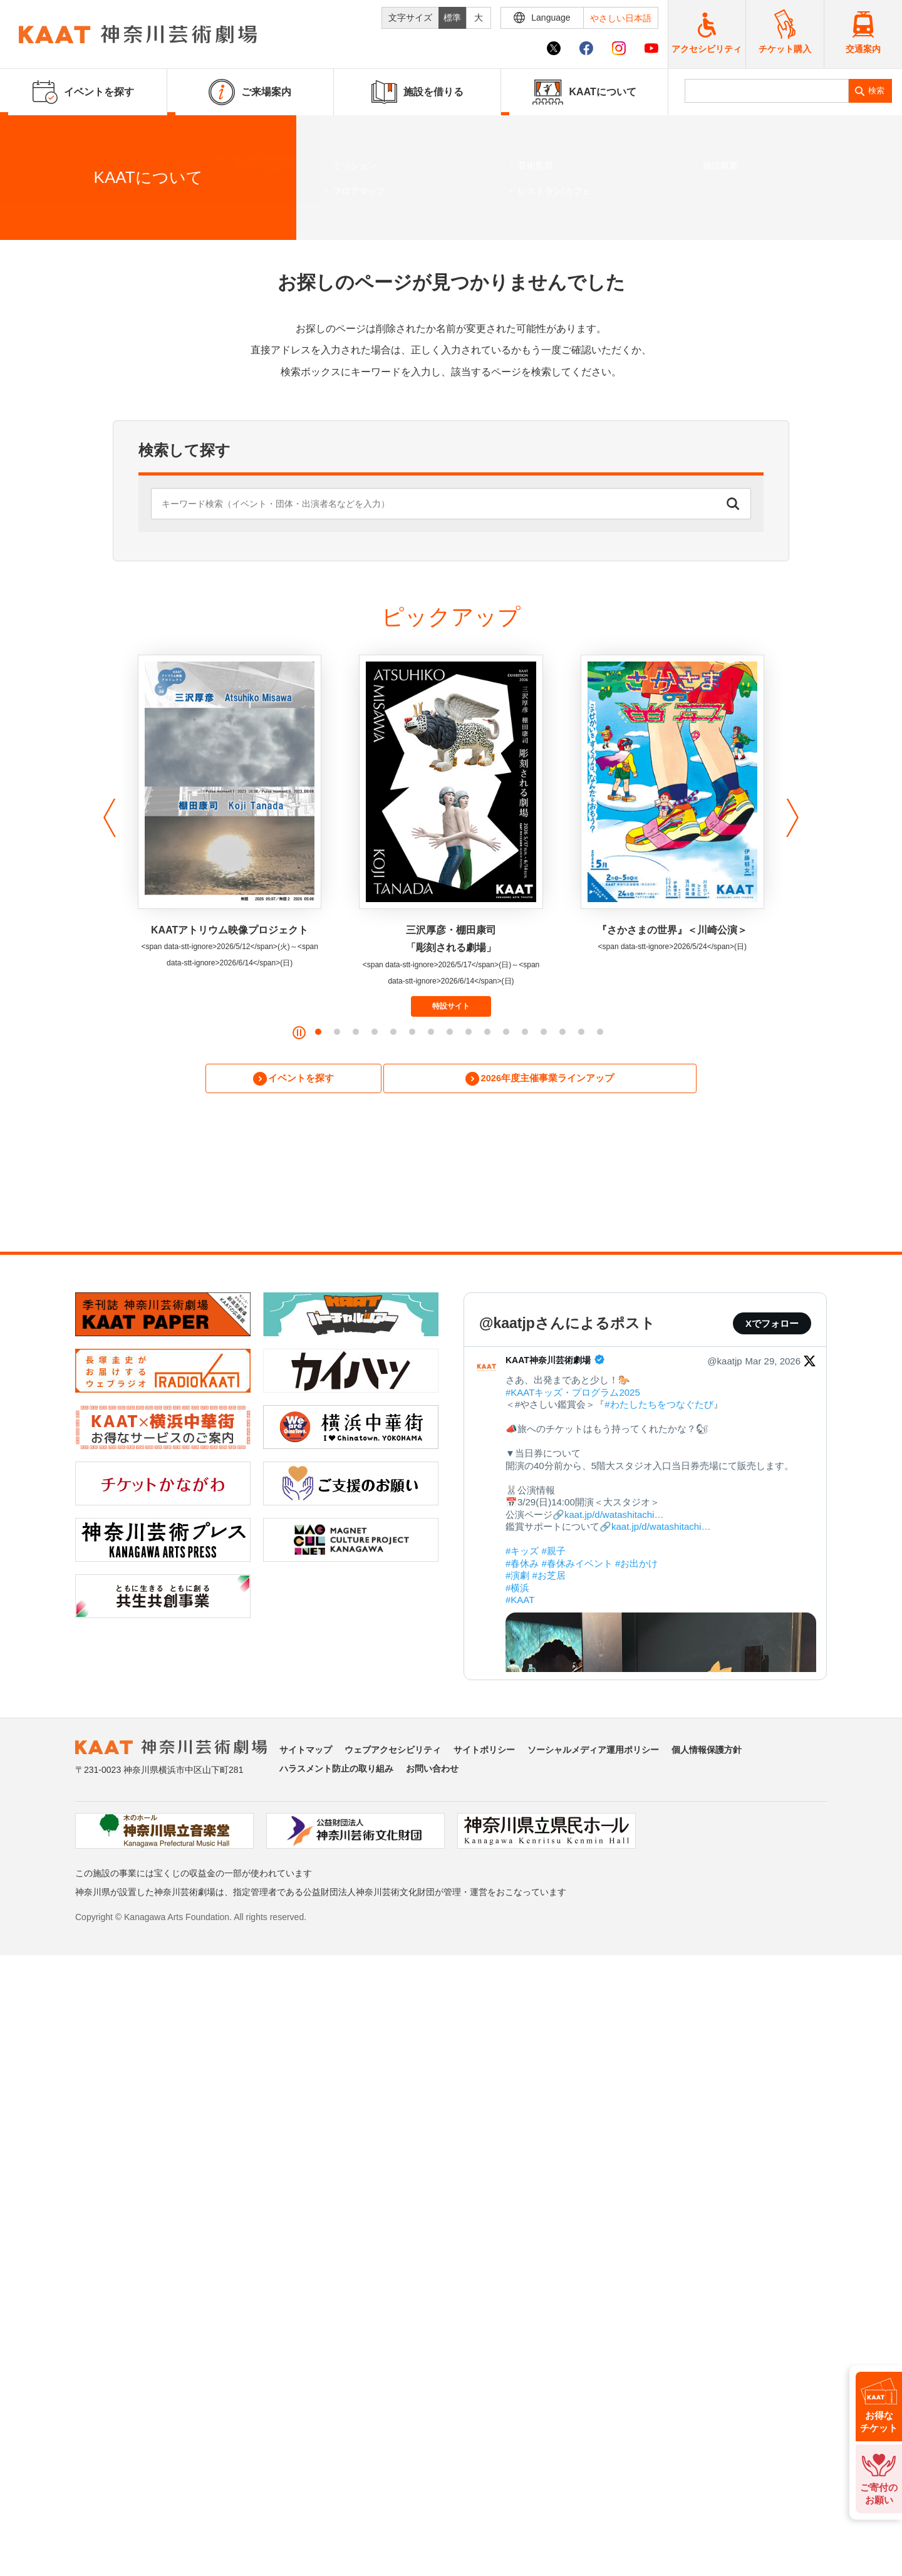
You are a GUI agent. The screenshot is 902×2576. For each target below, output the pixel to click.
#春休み (522, 1565)
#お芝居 (549, 1577)
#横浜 (517, 1589)
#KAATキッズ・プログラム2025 (572, 1394)
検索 (876, 90)
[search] (767, 91)
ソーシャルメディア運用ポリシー (593, 1752)
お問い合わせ (432, 1771)
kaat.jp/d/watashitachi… (613, 1516)
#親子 (554, 1553)
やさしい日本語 (620, 18)
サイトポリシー (484, 1752)
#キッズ (522, 1553)
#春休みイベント (577, 1565)
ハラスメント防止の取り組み (336, 1771)
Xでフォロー (772, 1326)
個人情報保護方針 (706, 1752)
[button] (106, 818)
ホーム (30, 218)
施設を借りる (417, 92)
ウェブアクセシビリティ (393, 1752)
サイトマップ (305, 1752)
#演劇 (517, 1577)
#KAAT (519, 1602)
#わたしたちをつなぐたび (658, 1406)
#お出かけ (636, 1565)
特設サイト (451, 1006)
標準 (452, 18)
